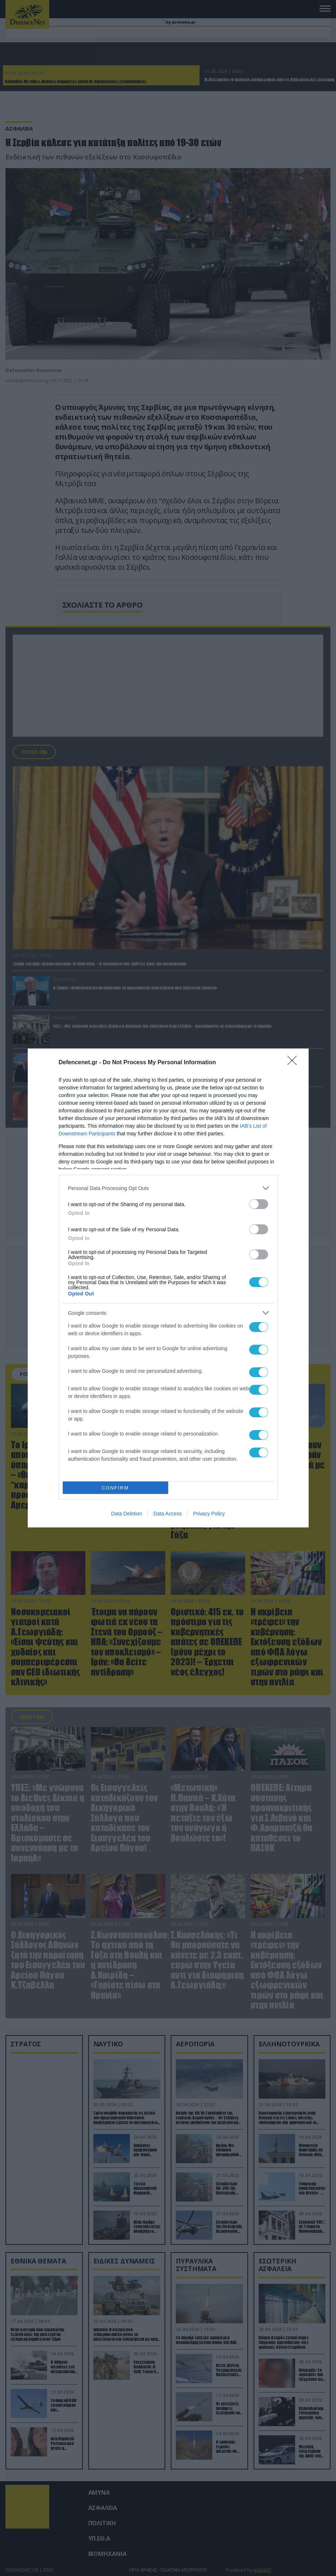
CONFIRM (115, 1488)
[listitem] (168, 1188)
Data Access (167, 1513)
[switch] (258, 1204)
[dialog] (168, 1288)
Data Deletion (126, 1513)
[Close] (294, 1063)
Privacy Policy (209, 1513)
